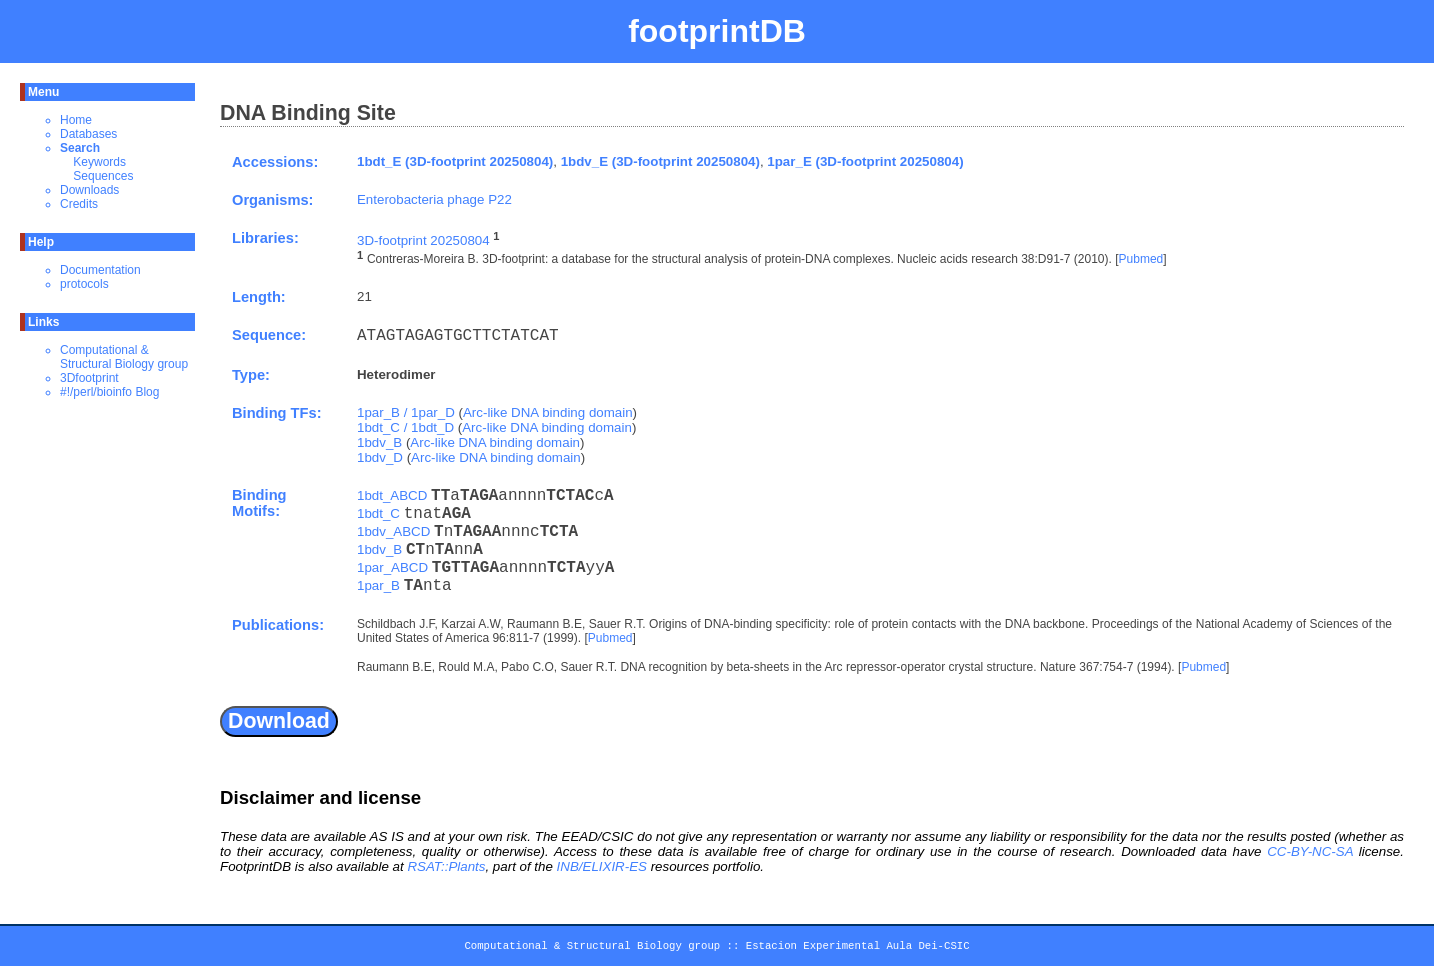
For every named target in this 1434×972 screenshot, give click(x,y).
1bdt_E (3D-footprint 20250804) (455, 161)
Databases (88, 134)
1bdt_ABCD (392, 495)
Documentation (100, 270)
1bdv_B (379, 442)
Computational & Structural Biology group (124, 357)
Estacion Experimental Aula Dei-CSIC (858, 949)
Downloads (89, 190)
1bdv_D (380, 457)
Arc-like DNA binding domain (548, 412)
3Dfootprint (89, 378)
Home (76, 120)
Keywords (99, 162)
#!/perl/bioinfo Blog (109, 392)
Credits (79, 204)
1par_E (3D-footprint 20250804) (865, 161)
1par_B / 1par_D (406, 412)
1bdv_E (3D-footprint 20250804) (660, 161)
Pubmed (1141, 260)
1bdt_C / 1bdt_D (405, 427)
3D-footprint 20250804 (423, 240)
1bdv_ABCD (393, 531)
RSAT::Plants (446, 866)
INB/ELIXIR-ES (602, 866)
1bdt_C (378, 513)
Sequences (103, 176)
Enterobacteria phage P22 (434, 199)
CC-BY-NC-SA (1310, 851)
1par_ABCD (392, 567)
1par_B (378, 585)
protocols (84, 284)
